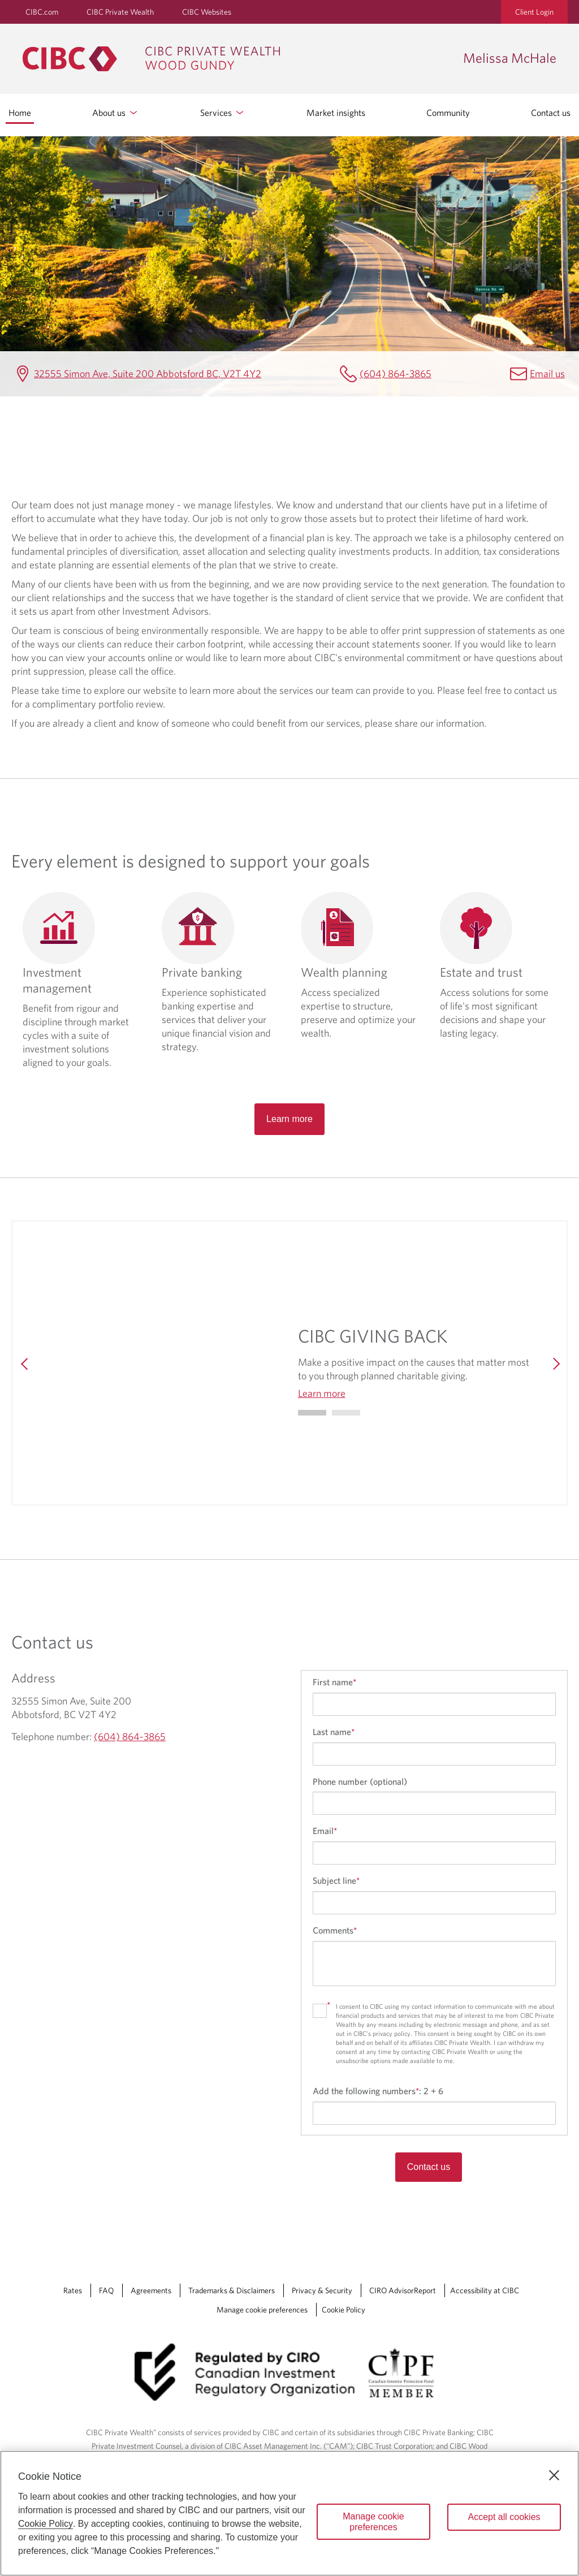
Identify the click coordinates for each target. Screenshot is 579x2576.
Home (19, 112)
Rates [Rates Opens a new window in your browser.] (72, 2290)
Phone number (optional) (360, 1781)
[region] (289, 2513)
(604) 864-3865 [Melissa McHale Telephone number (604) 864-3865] (395, 373)
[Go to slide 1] (346, 1413)
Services (222, 112)
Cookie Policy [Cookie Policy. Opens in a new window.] (45, 2523)
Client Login (534, 11)
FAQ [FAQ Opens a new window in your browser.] (106, 2290)
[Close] (554, 2475)
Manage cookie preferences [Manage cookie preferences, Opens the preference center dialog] (373, 2522)
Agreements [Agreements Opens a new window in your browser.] (151, 2290)
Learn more (289, 1119)
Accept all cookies (504, 2517)
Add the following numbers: (378, 2091)
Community (448, 112)
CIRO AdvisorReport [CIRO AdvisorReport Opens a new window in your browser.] (402, 2290)
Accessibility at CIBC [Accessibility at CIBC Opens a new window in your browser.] (484, 2290)
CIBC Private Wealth (120, 11)
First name (334, 1682)
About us (115, 112)
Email (325, 1831)
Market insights (335, 112)
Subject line (336, 1880)
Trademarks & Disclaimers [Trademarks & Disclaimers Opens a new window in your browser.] (231, 2290)
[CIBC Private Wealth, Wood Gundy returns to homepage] (237, 58)
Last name (334, 1732)
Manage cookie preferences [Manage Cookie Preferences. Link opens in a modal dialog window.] (262, 2309)
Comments (335, 1930)
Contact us (551, 112)
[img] (160, 1363)
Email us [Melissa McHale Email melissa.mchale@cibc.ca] (547, 373)
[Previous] (25, 1362)
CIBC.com (41, 11)
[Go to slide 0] (312, 1413)
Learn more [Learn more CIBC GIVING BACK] (321, 1393)
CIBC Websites (206, 11)
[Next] (554, 1362)
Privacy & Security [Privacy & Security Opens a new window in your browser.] (322, 2290)
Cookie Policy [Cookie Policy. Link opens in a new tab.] (343, 2309)
